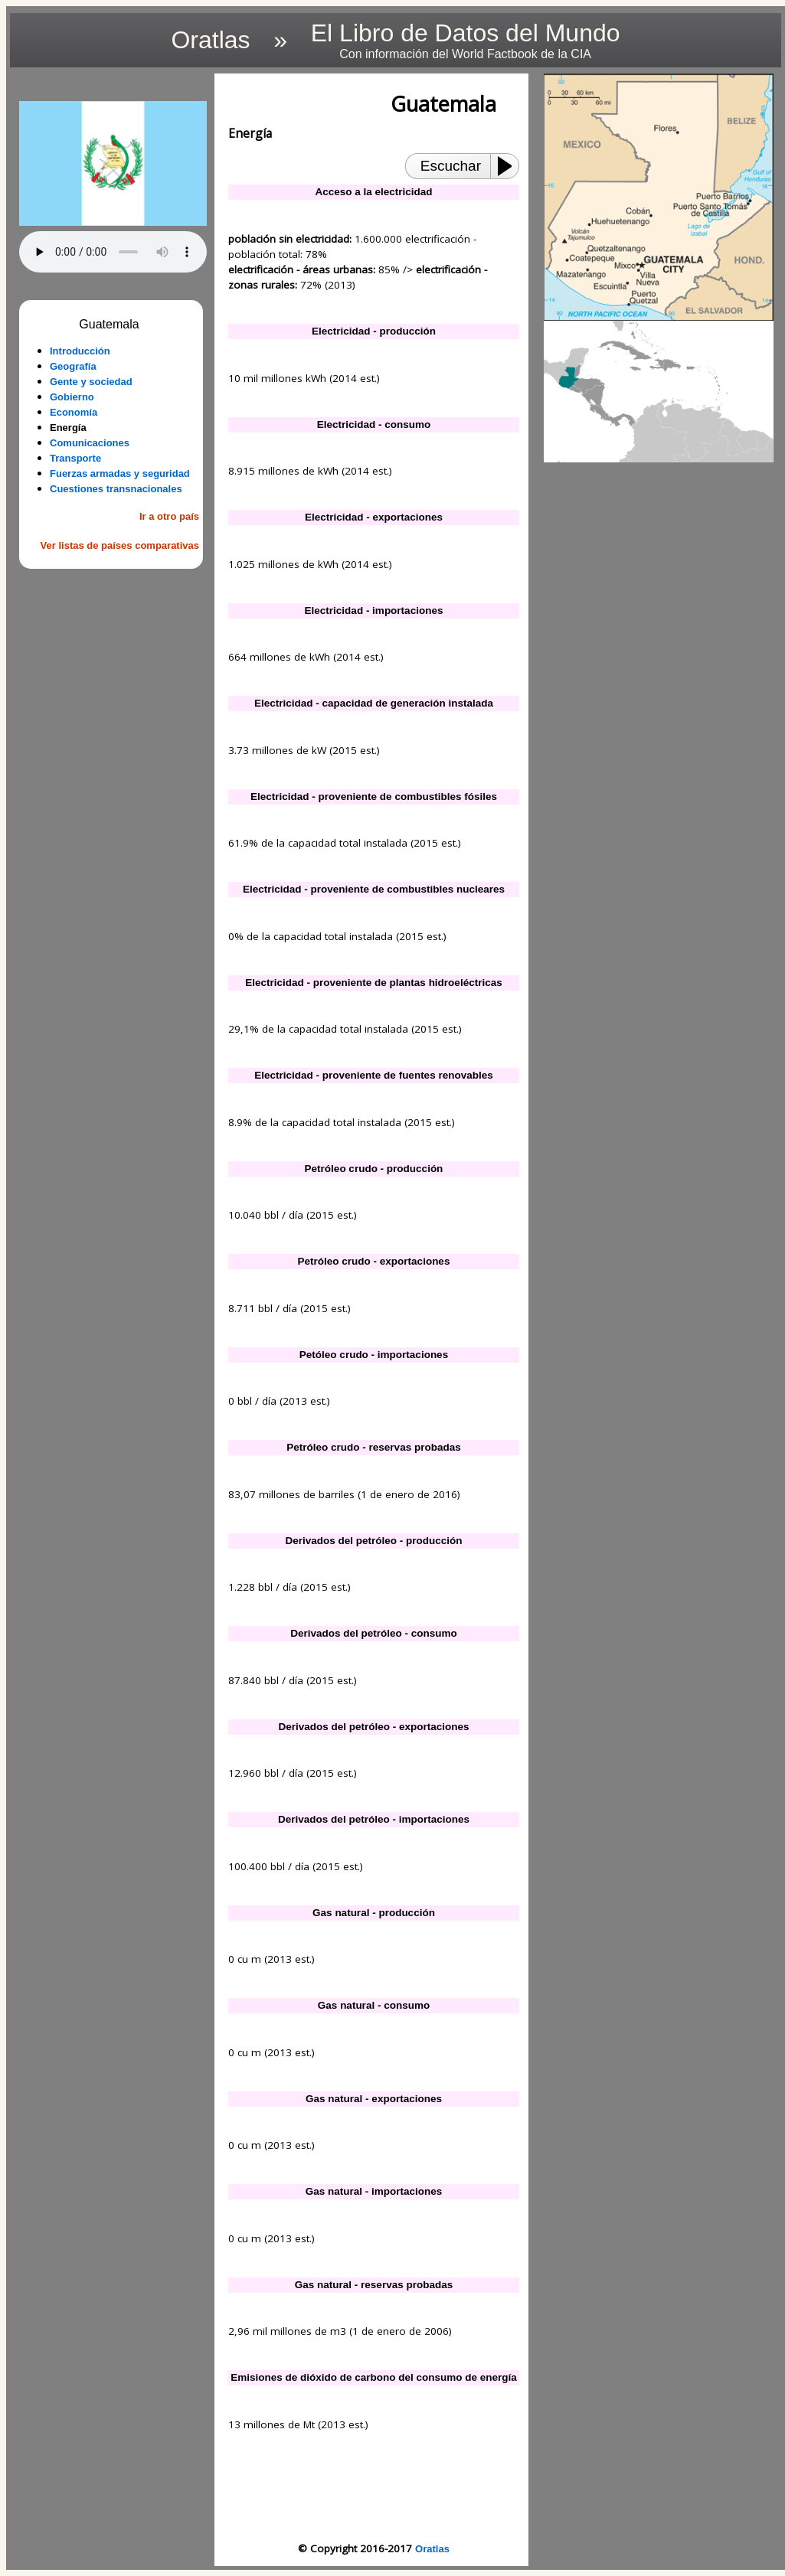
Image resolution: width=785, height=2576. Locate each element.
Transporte (75, 458)
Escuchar (450, 166)
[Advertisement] (113, 812)
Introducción (80, 351)
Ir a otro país (169, 516)
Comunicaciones (89, 443)
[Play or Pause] (509, 166)
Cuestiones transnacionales (116, 489)
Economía (73, 412)
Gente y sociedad (91, 381)
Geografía (73, 366)
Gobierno (72, 397)
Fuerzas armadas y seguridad (120, 473)
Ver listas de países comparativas (120, 545)
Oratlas (432, 2549)
